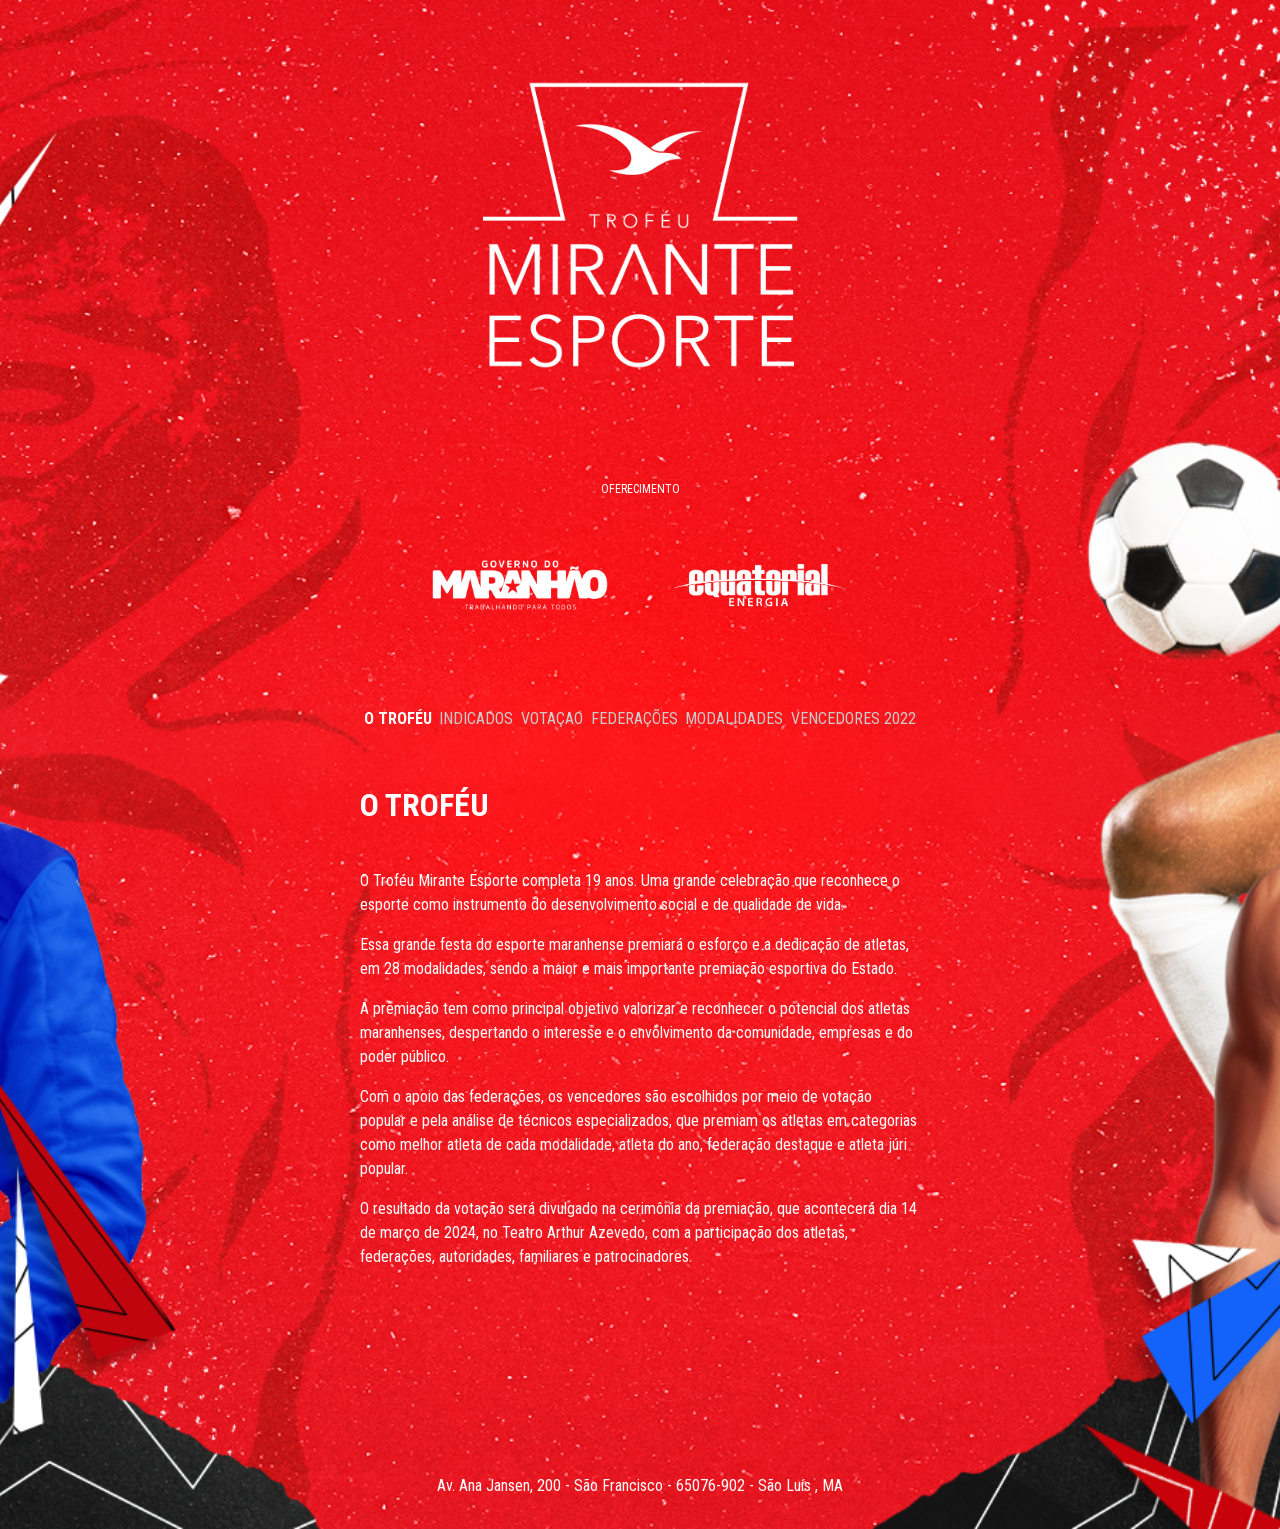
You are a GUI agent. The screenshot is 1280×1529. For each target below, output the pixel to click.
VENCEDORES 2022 (853, 718)
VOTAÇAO (552, 718)
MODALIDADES (734, 718)
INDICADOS (476, 718)
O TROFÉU (398, 718)
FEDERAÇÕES (634, 718)
